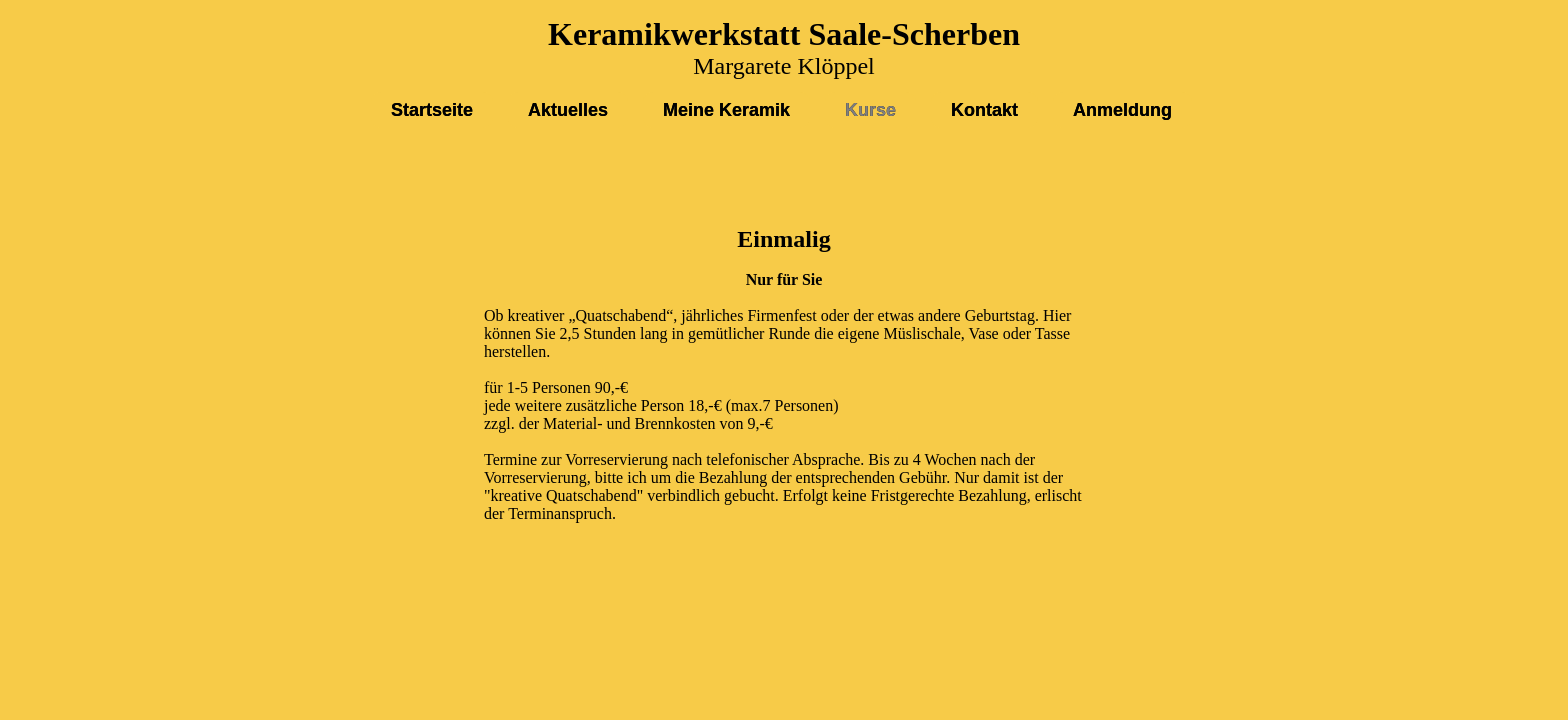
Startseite (432, 110)
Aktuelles (568, 110)
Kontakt (984, 110)
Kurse (870, 110)
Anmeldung (1122, 110)
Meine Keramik (726, 110)
